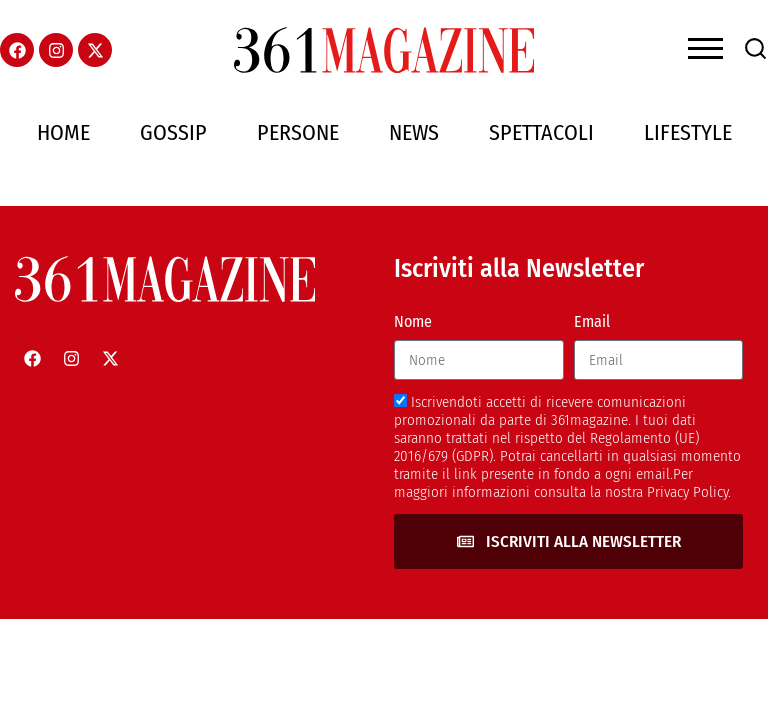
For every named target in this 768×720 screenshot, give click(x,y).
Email (592, 321)
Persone (298, 132)
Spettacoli (541, 132)
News (414, 132)
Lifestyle (688, 132)
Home (63, 132)
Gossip (173, 132)
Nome (413, 321)
